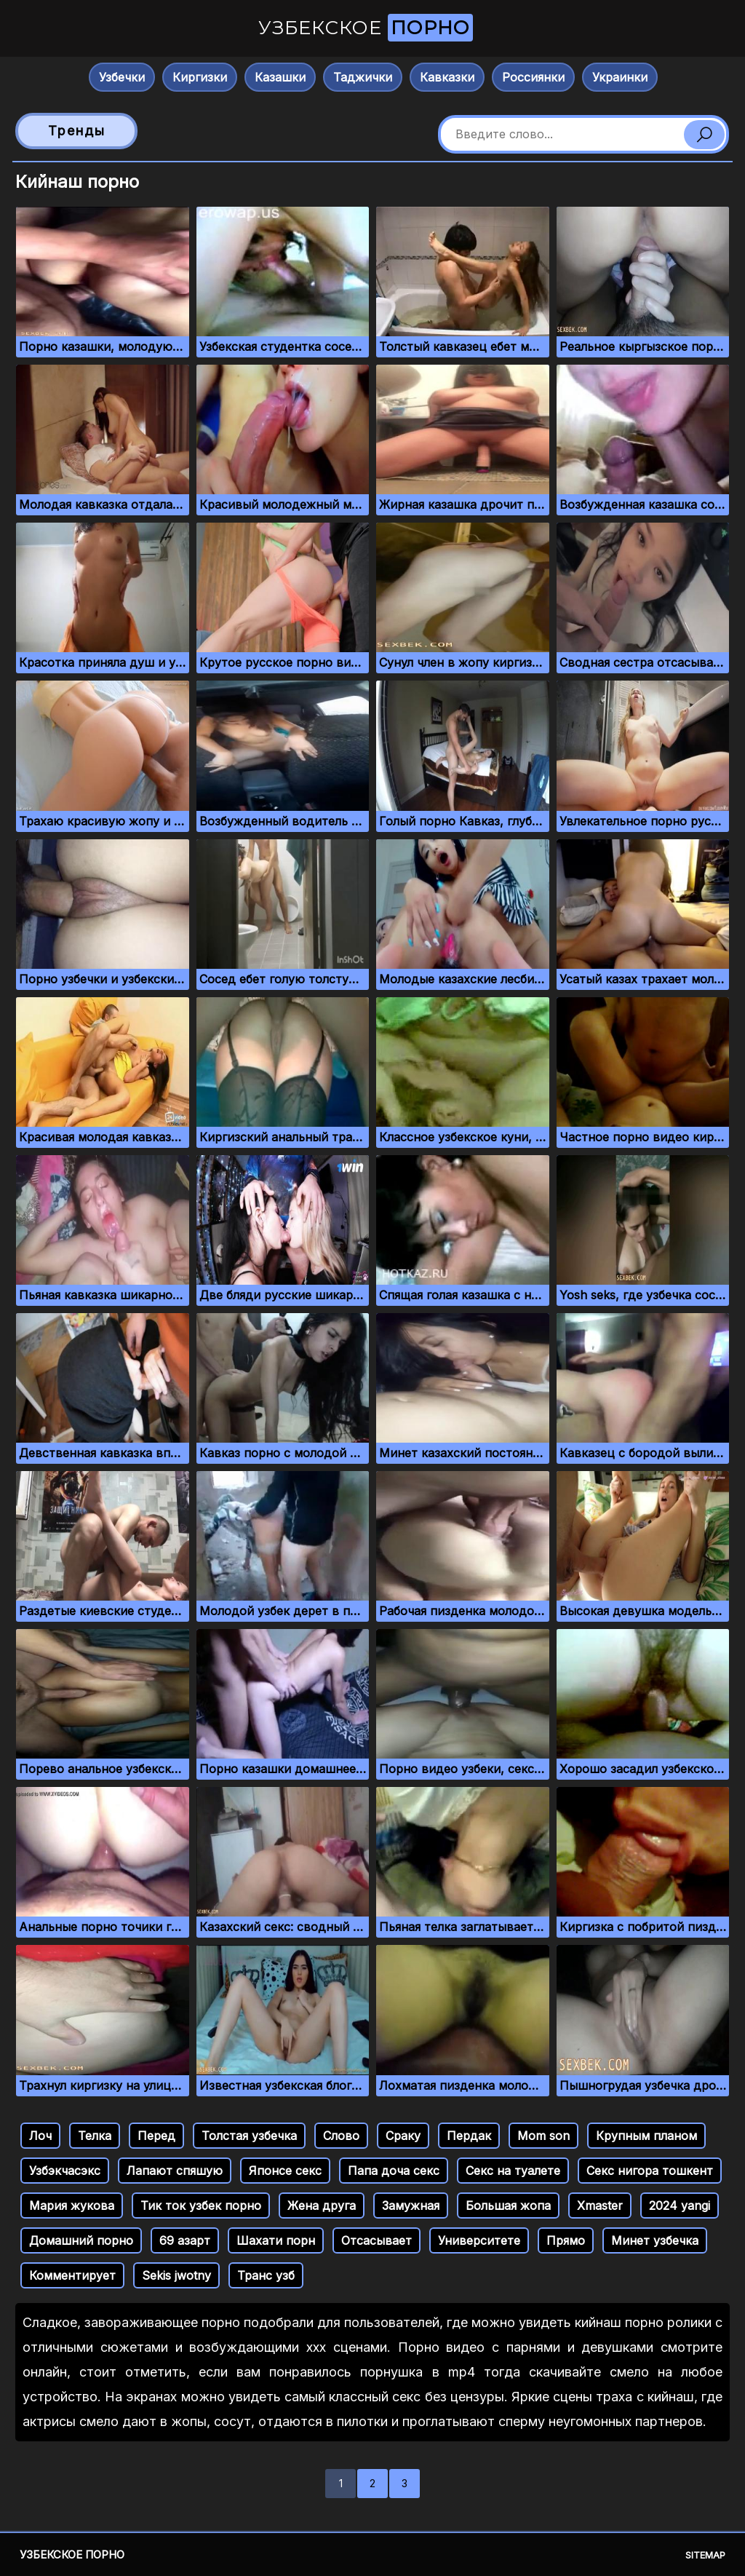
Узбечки (122, 77)
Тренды (76, 130)
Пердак (469, 2135)
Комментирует (72, 2275)
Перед (156, 2135)
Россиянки (533, 77)
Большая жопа (508, 2205)
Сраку (403, 2135)
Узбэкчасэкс (64, 2170)
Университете (479, 2240)
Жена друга (321, 2205)
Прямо (565, 2240)
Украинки (620, 77)
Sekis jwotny (176, 2275)
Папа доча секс (393, 2170)
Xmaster (600, 2205)
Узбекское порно (72, 2554)
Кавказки (447, 77)
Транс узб (266, 2275)
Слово (341, 2135)
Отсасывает (376, 2240)
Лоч (40, 2135)
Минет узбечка (654, 2240)
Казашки (280, 77)
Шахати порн (275, 2240)
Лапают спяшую (175, 2170)
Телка (94, 2135)
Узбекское (365, 27)
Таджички (362, 77)
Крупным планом (646, 2135)
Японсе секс (285, 2170)
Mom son (543, 2135)
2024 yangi (679, 2205)
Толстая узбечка (249, 2135)
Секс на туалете (513, 2170)
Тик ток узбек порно (200, 2205)
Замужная (410, 2205)
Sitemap (705, 2555)
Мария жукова (71, 2205)
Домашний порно (81, 2240)
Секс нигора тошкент (649, 2170)
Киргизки (199, 77)
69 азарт (184, 2240)
